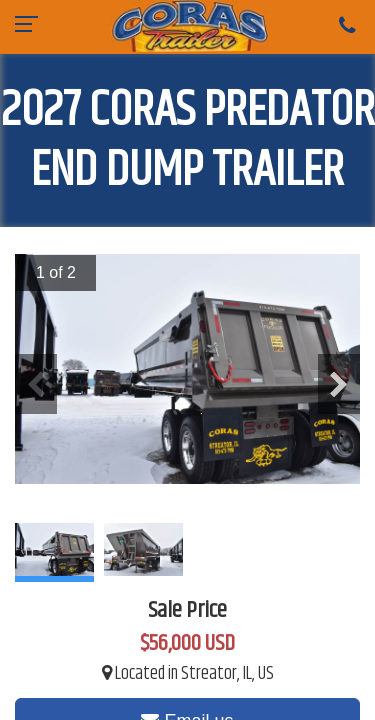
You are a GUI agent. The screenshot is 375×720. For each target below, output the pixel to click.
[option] (187, 369)
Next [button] (339, 384)
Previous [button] (36, 384)
